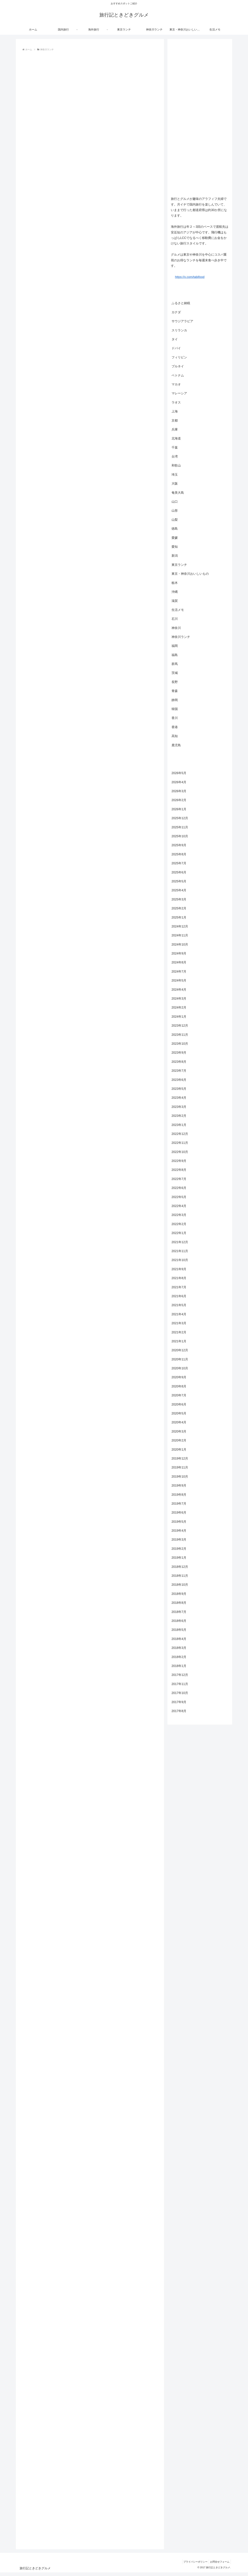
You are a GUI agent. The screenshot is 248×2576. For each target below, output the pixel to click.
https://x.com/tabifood (189, 277)
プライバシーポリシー (194, 2565)
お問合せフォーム (219, 2565)
